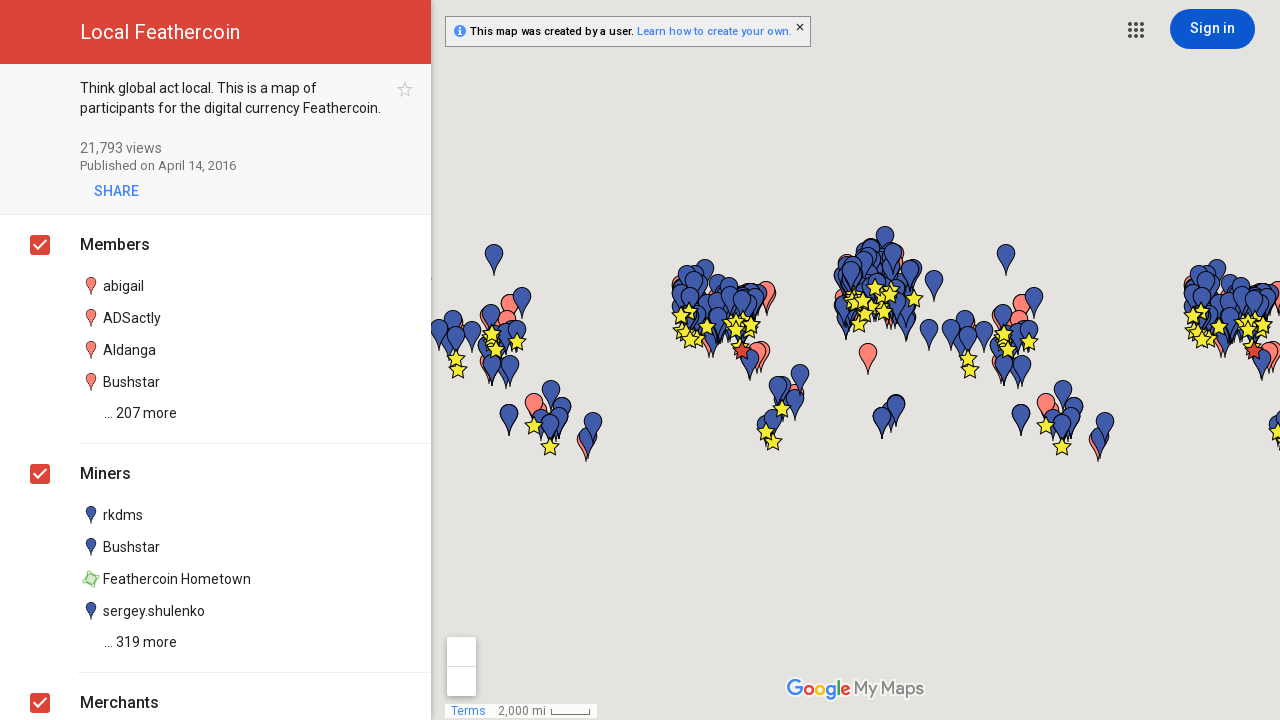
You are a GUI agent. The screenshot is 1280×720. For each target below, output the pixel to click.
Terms (468, 711)
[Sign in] (1212, 29)
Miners (105, 473)
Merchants (119, 702)
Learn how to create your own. (714, 31)
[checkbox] (405, 89)
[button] (1136, 30)
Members (115, 244)
